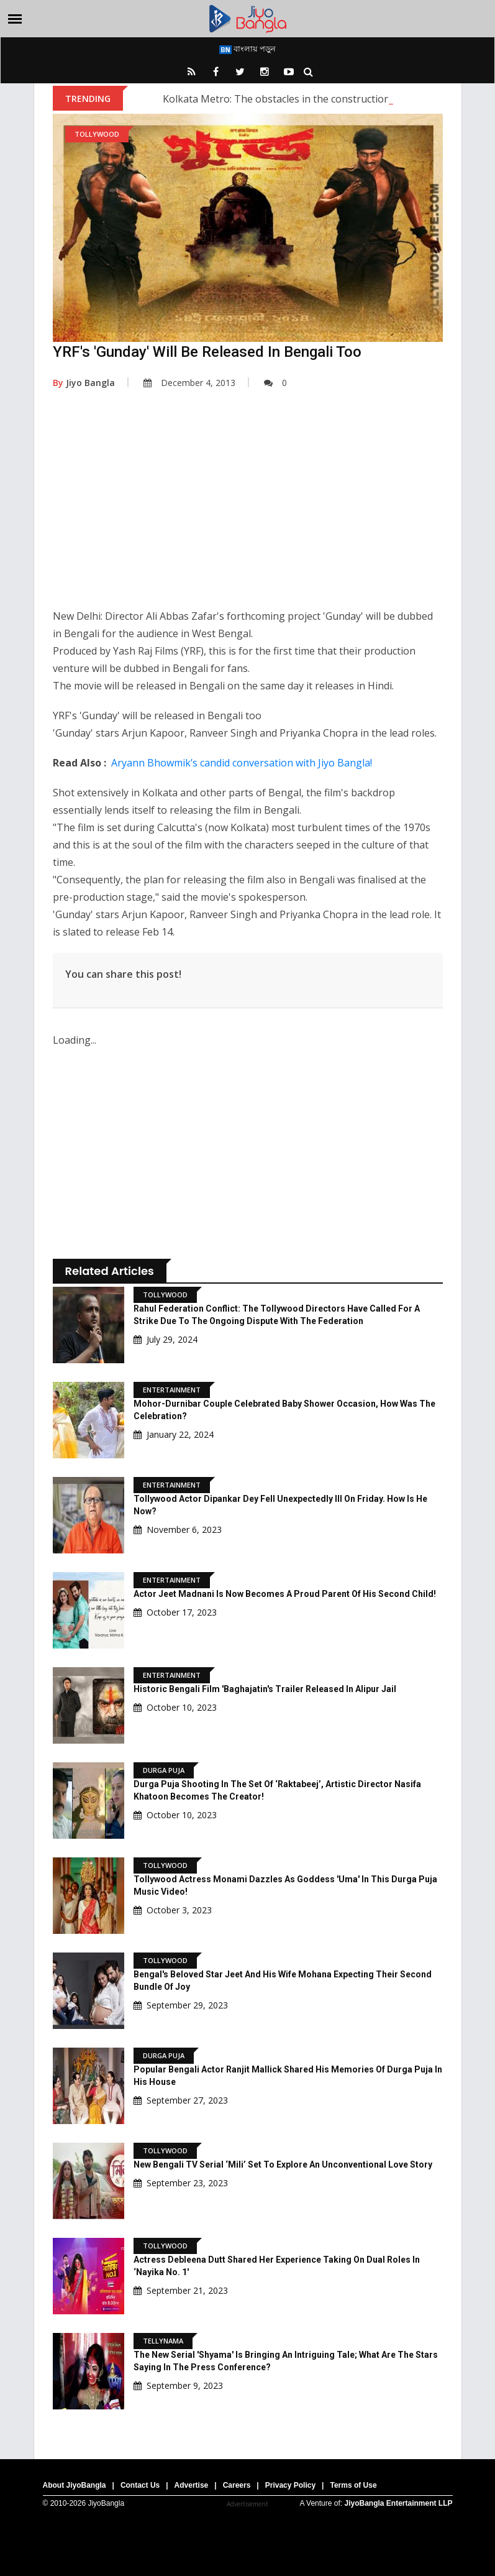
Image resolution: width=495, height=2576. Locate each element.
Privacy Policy (290, 2485)
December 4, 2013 (189, 383)
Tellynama (163, 2340)
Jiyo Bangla (84, 383)
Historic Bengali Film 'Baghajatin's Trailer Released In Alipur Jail (265, 1689)
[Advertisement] (248, 508)
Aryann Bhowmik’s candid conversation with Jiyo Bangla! (241, 763)
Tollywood (97, 134)
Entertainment (172, 1389)
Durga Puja (163, 1770)
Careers (237, 2485)
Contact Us (140, 2485)
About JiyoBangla (74, 2485)
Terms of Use (353, 2485)
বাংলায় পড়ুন (247, 48)
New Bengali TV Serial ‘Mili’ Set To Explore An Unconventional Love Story (283, 2164)
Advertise (192, 2485)
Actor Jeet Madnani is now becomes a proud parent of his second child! (285, 1594)
